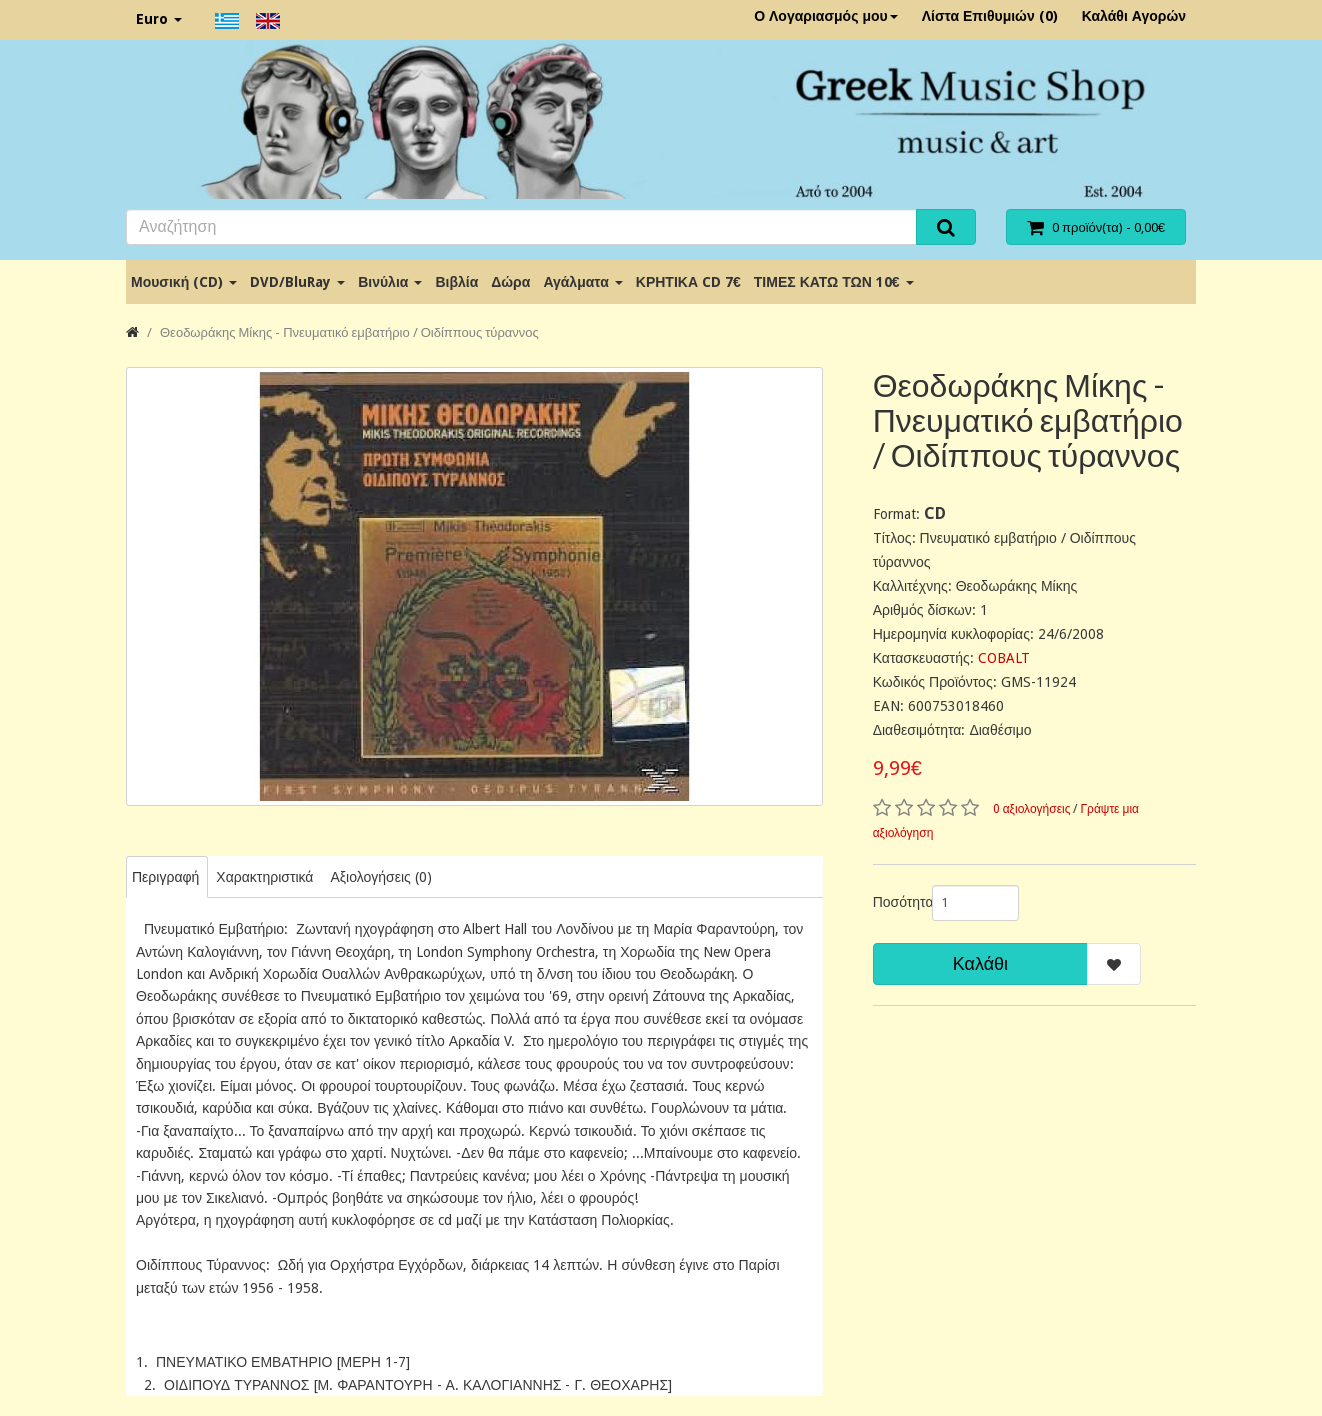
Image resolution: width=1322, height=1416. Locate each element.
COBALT (1004, 658)
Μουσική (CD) (184, 282)
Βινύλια (390, 282)
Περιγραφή (165, 877)
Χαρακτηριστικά (264, 877)
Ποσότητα (895, 902)
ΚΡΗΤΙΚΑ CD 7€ (688, 282)
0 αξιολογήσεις (1032, 809)
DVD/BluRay (297, 282)
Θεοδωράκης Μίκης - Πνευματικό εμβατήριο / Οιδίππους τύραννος (349, 332)
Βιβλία (456, 282)
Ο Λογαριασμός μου (826, 16)
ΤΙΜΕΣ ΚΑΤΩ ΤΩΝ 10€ (834, 282)
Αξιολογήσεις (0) (380, 877)
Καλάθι (980, 963)
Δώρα (510, 282)
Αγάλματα (582, 282)
